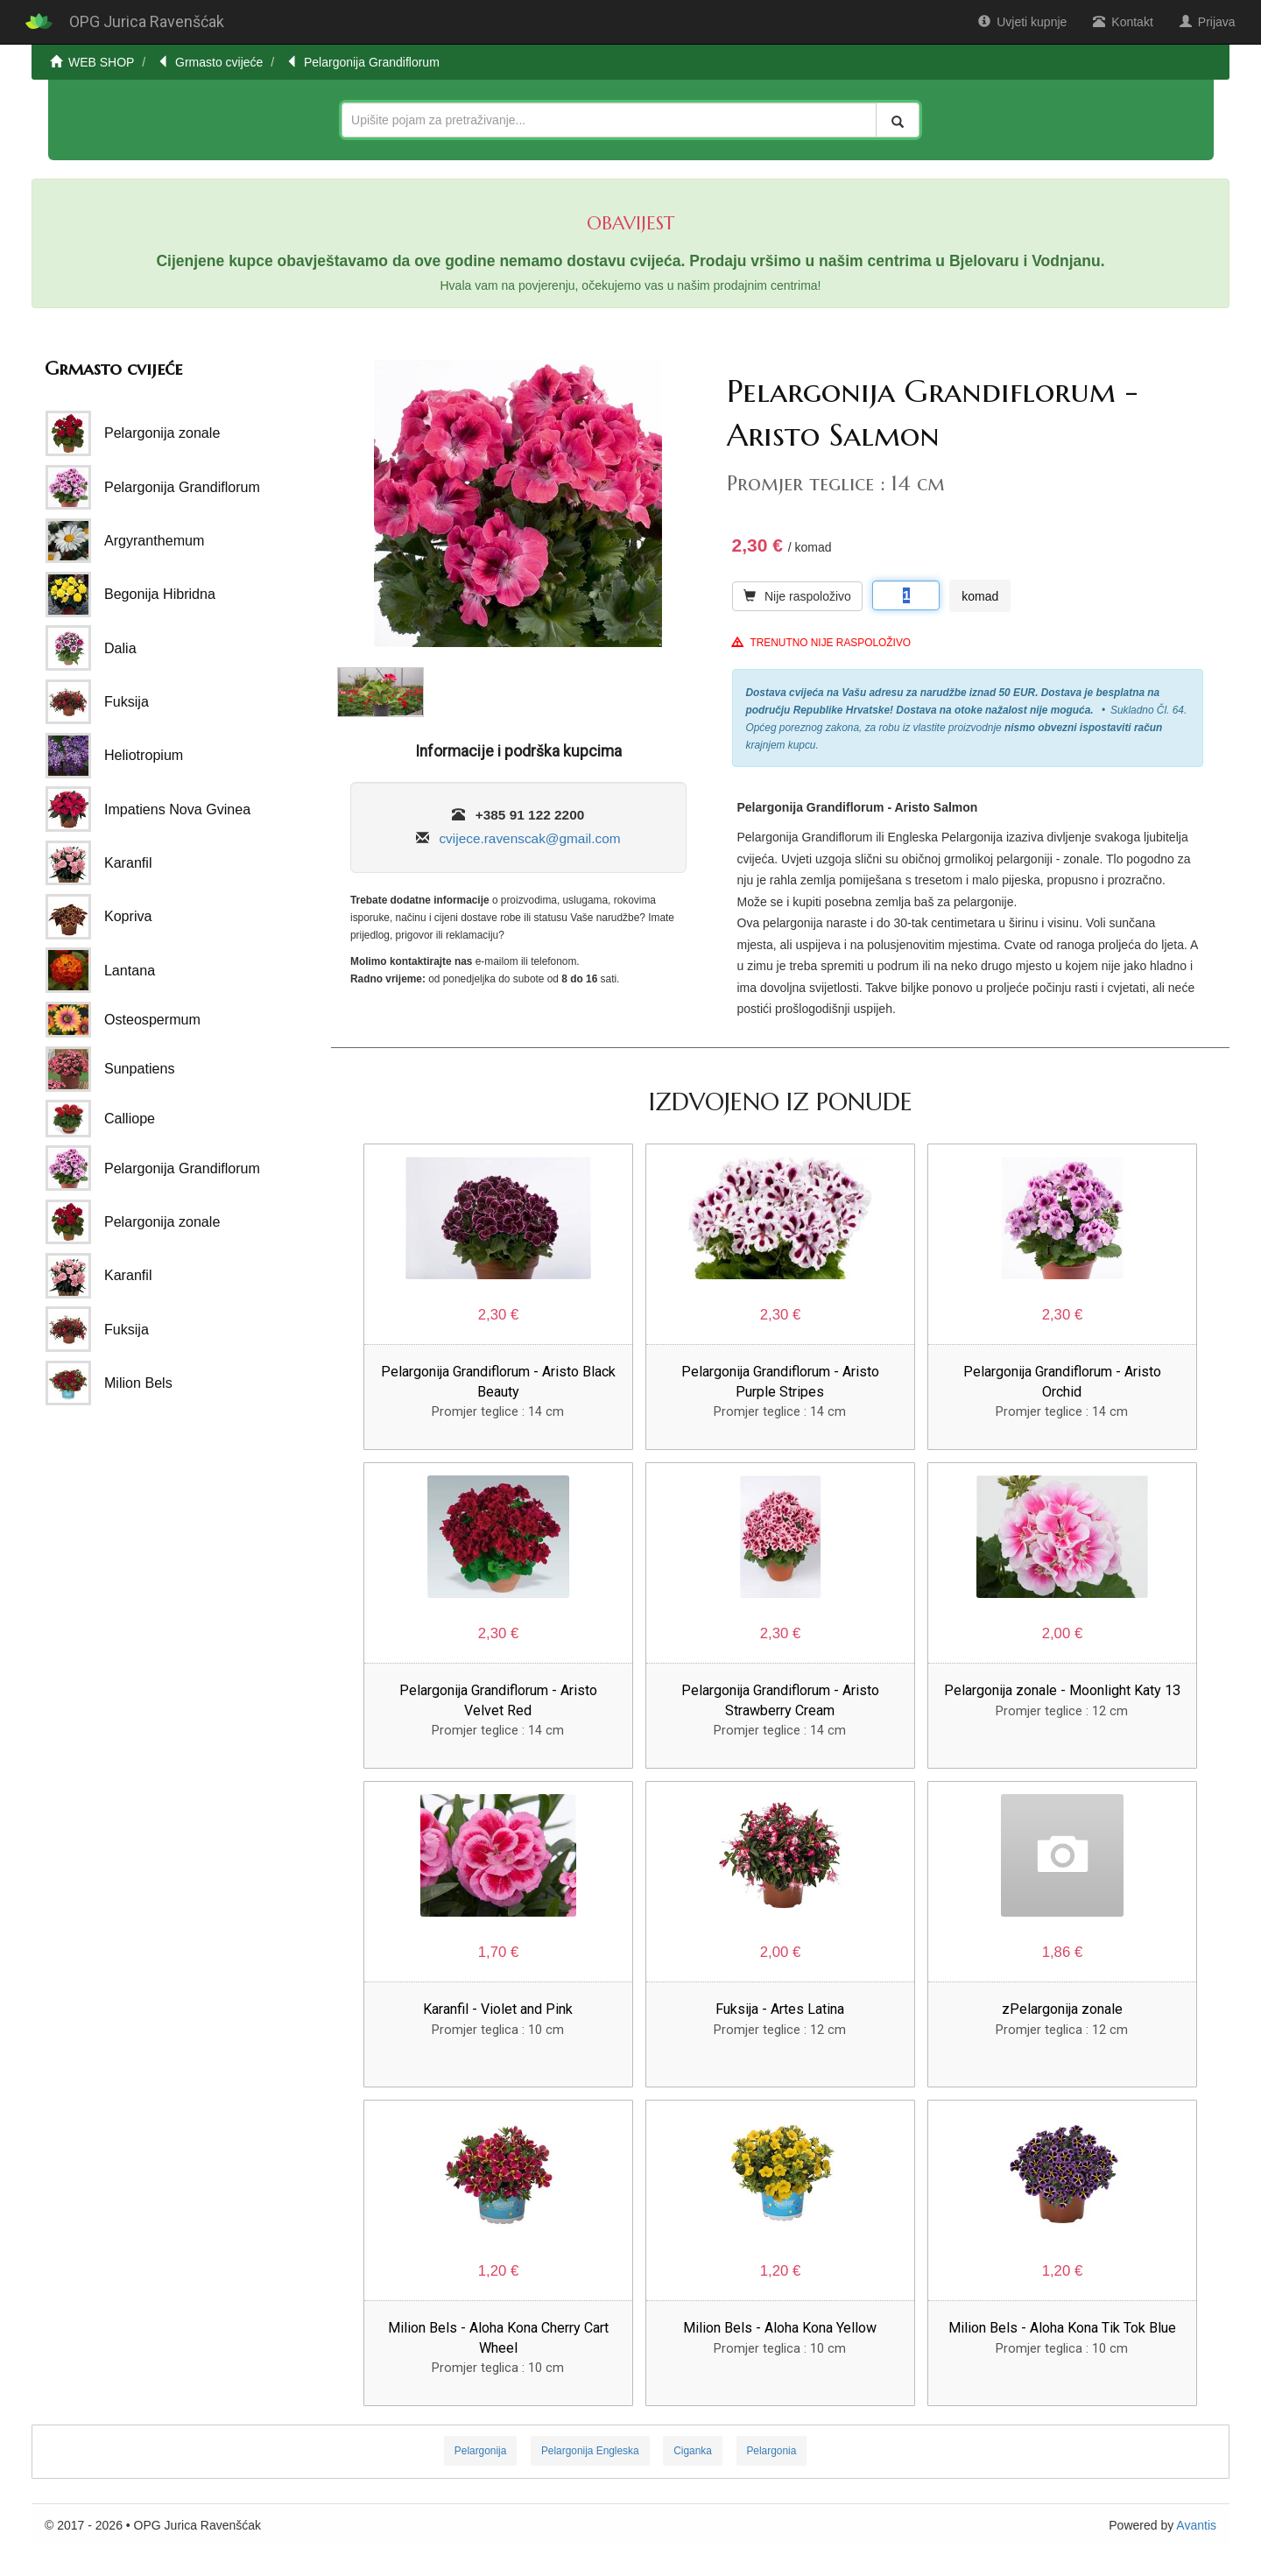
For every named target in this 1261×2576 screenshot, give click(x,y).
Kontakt (1122, 22)
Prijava (1208, 22)
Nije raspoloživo (797, 596)
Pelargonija (480, 2451)
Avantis (1196, 2525)
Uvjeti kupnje (1022, 22)
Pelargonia (771, 2451)
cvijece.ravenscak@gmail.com (529, 838)
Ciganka (692, 2451)
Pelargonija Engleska (590, 2451)
